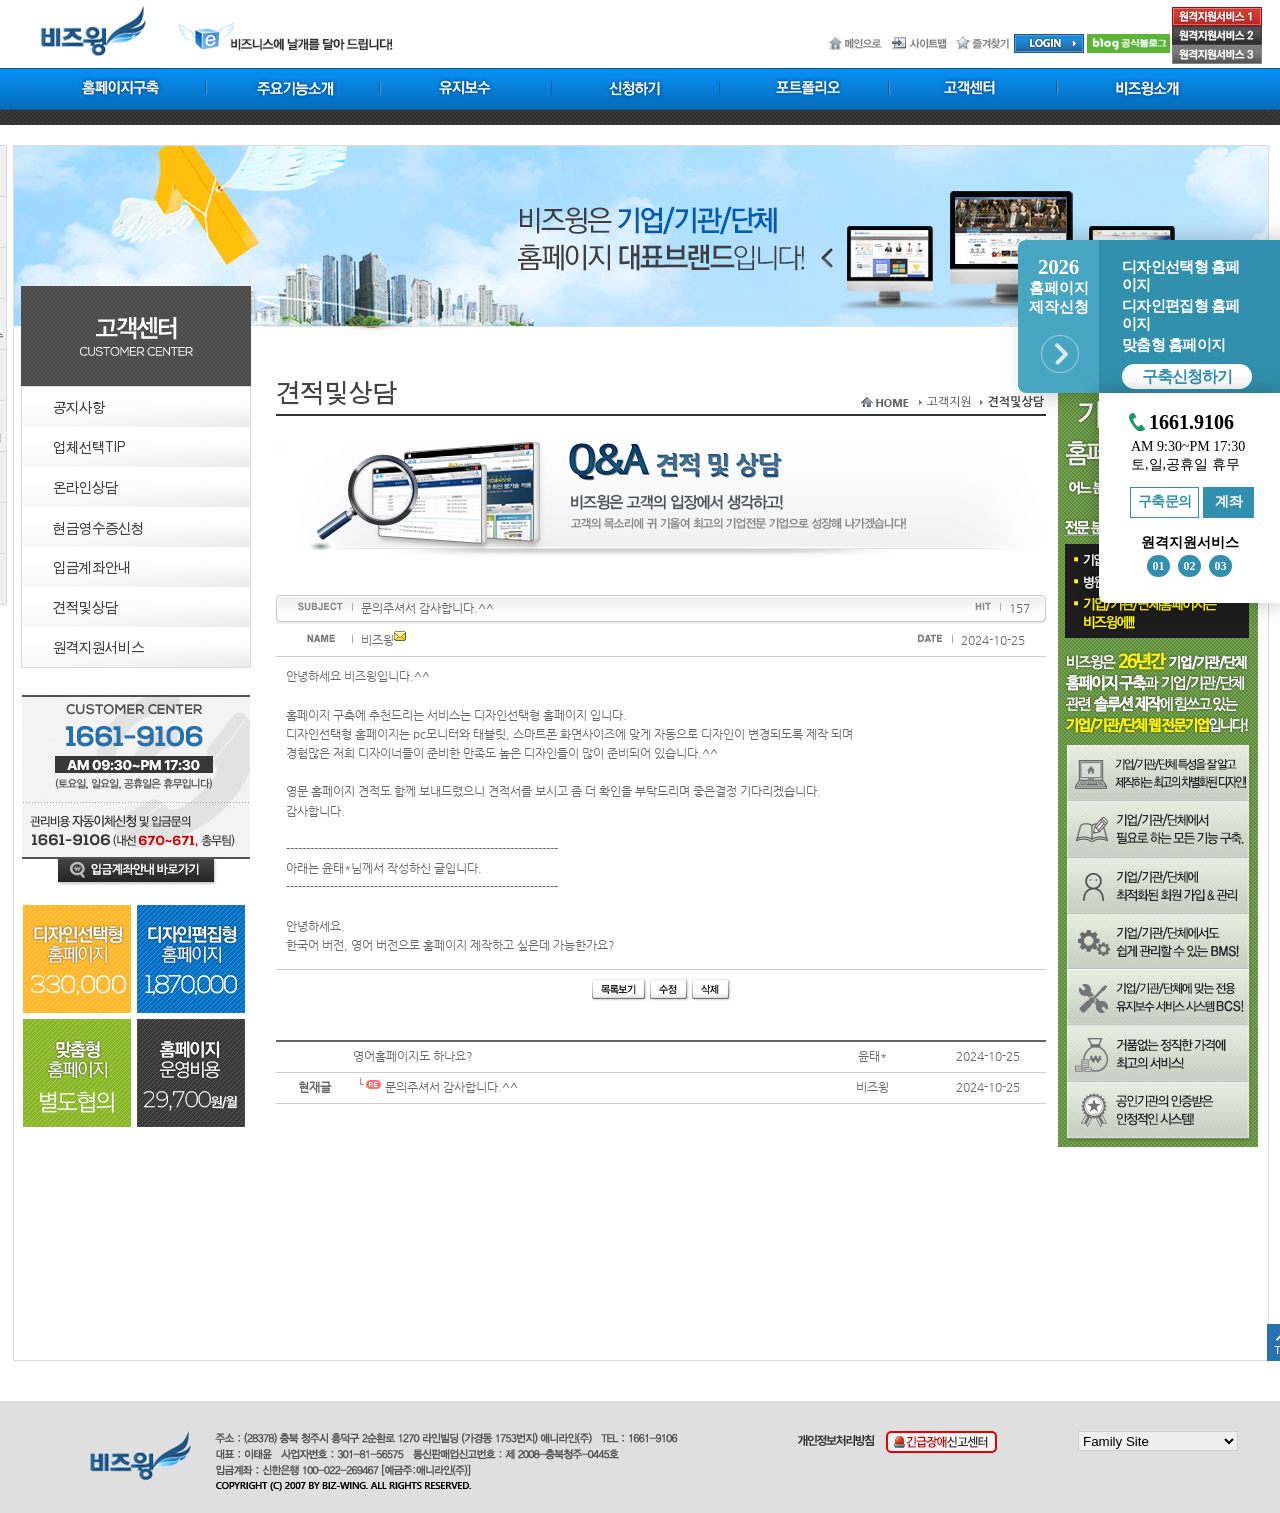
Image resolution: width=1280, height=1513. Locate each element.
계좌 (1228, 501)
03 (1221, 566)
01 (1159, 566)
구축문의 (1165, 501)
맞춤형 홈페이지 (1173, 345)
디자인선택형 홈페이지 (1180, 276)
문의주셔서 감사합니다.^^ (435, 1087)
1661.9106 (1191, 422)
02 (1190, 566)
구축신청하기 (1187, 376)
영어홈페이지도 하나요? (413, 1056)
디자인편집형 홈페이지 (1180, 315)
